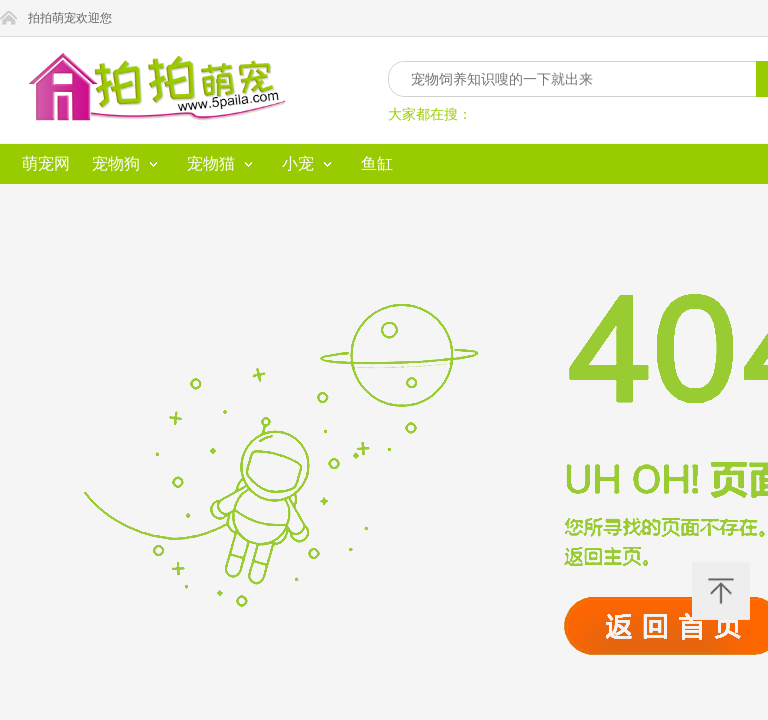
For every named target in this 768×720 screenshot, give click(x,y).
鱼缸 (390, 56)
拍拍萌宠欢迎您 (148, 18)
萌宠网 (30, 56)
